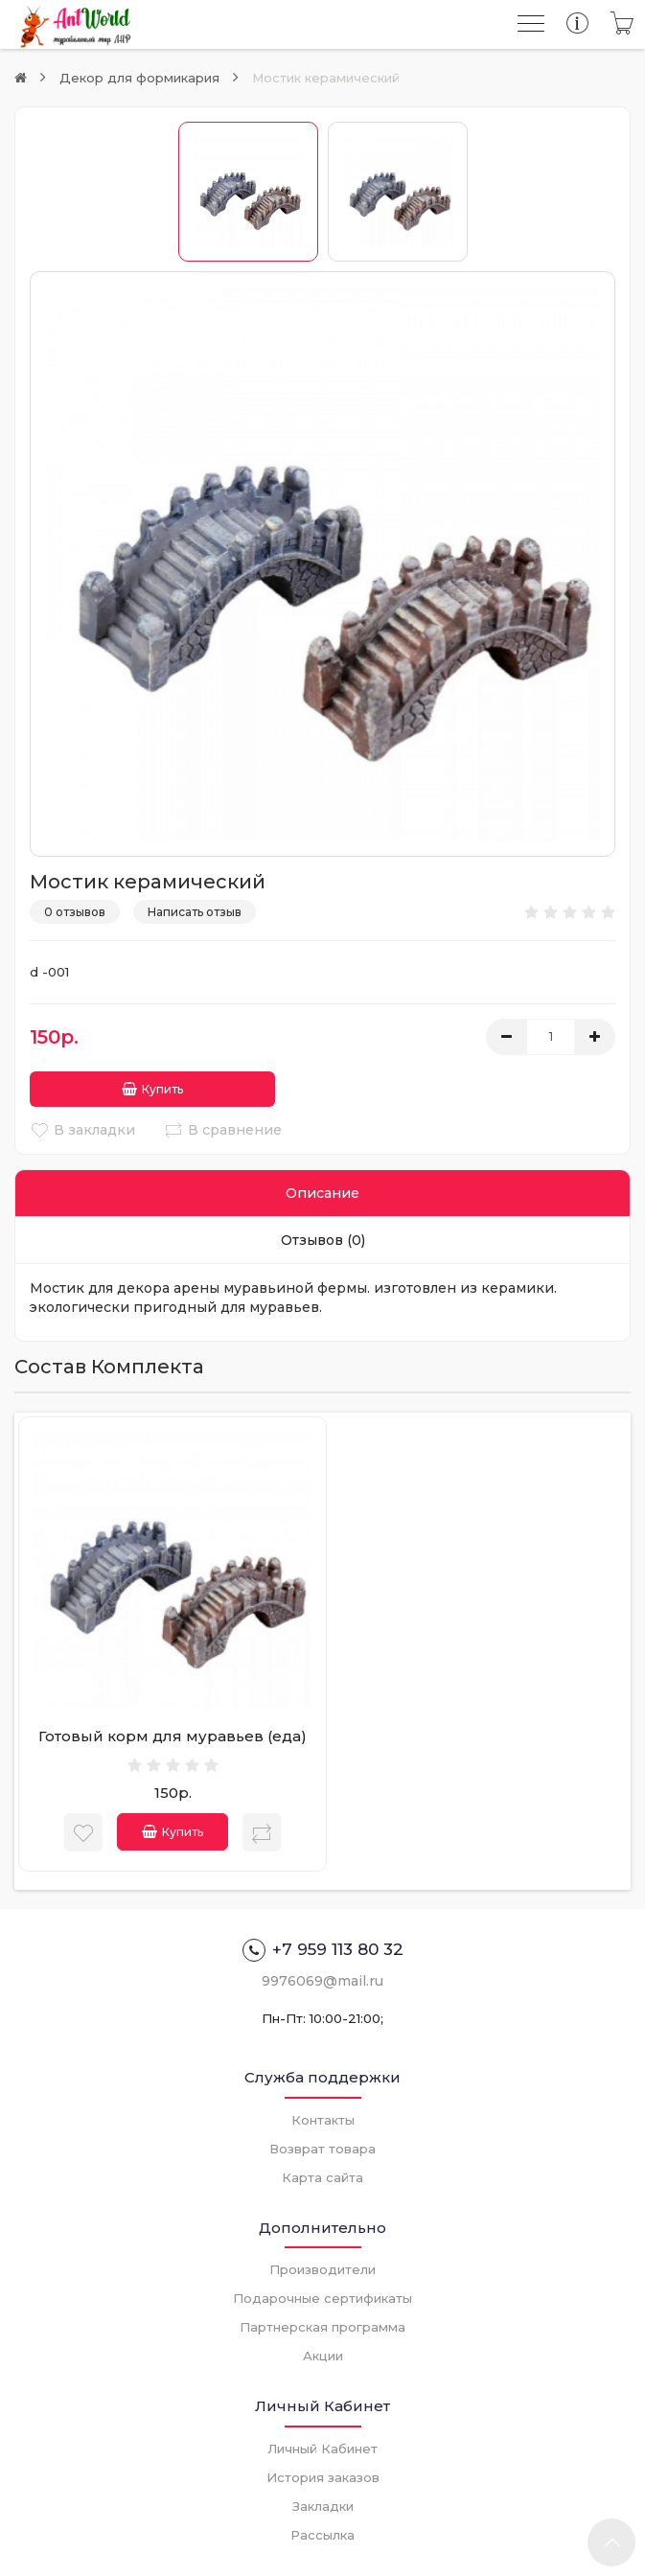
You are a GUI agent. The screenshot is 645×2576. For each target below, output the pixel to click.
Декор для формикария (139, 77)
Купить (104, 1087)
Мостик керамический (326, 77)
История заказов (323, 2475)
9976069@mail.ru (322, 1979)
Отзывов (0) (323, 1238)
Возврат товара (322, 2146)
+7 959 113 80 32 (322, 1948)
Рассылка (322, 2533)
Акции (323, 2353)
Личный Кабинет (322, 2446)
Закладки (323, 2504)
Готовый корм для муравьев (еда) (172, 1734)
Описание (322, 1191)
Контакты (323, 2118)
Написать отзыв (195, 912)
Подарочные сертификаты (322, 2296)
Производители (322, 2267)
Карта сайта (322, 2175)
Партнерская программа (322, 2325)
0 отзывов (74, 912)
